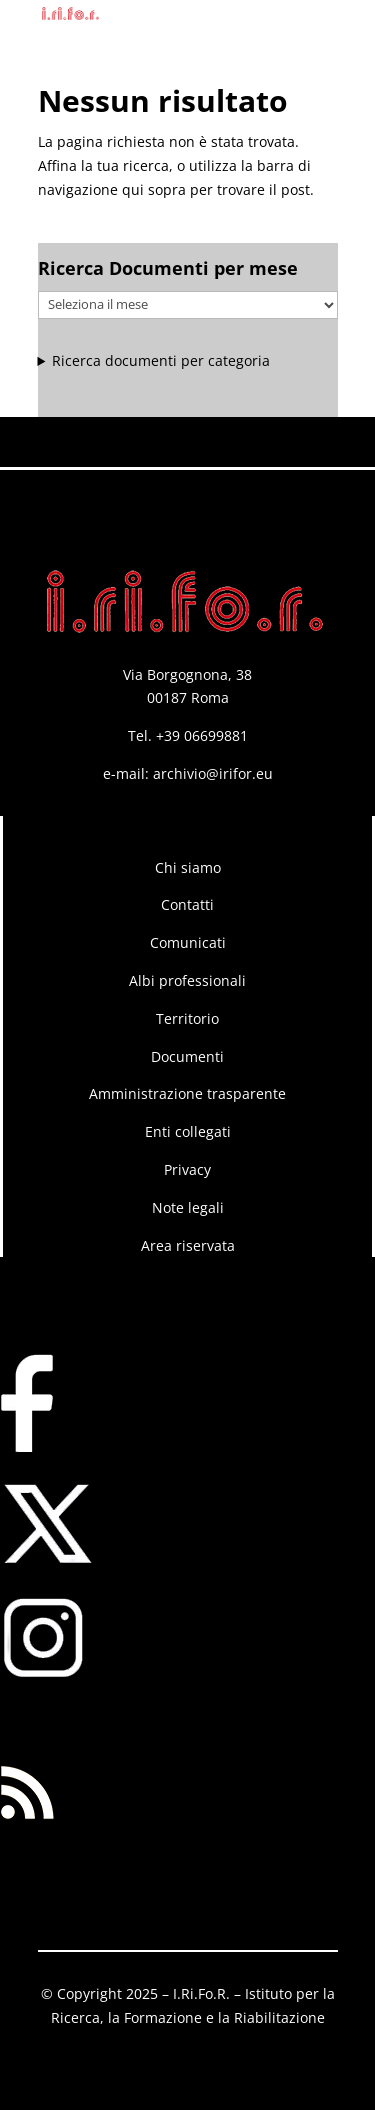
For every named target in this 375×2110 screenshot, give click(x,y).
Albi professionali (187, 980)
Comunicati (188, 942)
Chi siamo (188, 867)
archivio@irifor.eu (213, 773)
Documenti (187, 1056)
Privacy (187, 1169)
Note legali (188, 1207)
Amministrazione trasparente (187, 1093)
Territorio (187, 1018)
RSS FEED (31, 1722)
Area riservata (188, 1245)
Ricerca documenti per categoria (161, 360)
